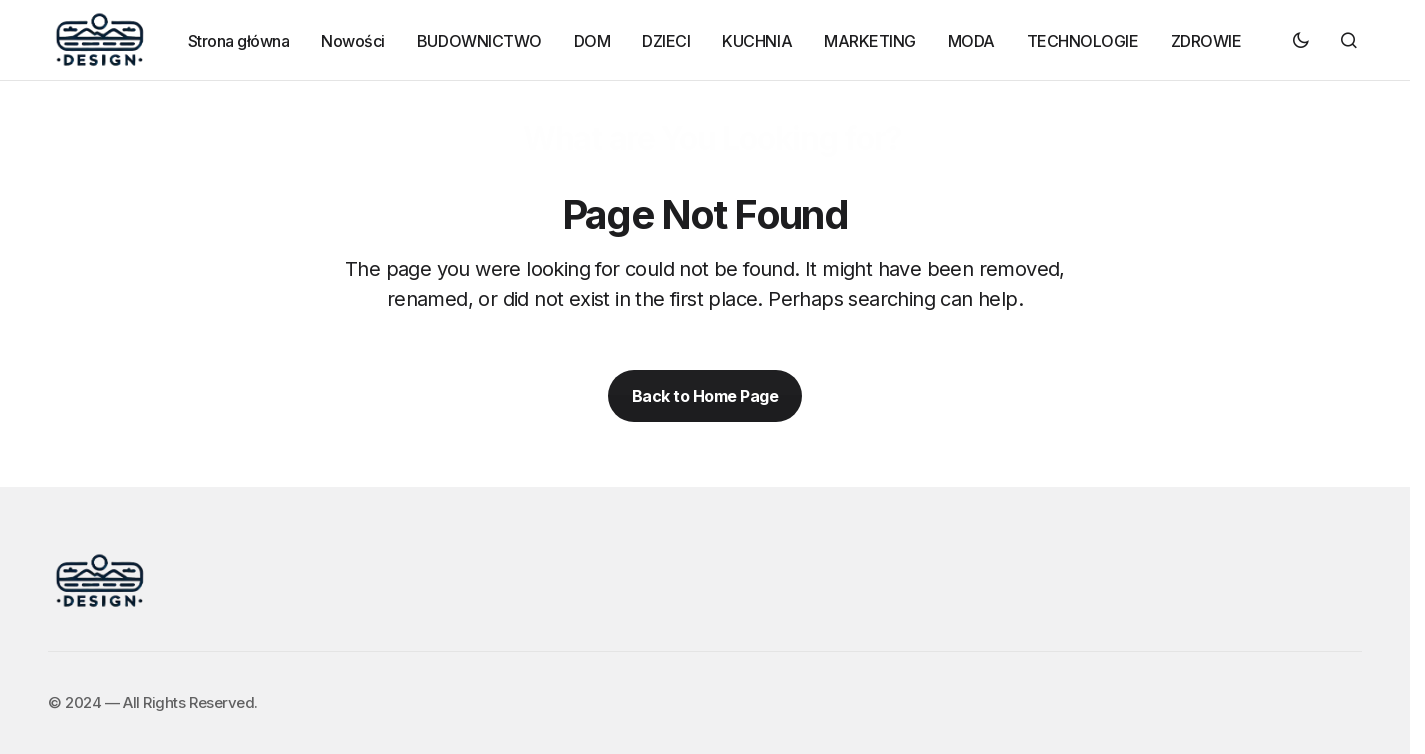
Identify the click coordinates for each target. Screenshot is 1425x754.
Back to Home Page (705, 396)
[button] (1301, 40)
